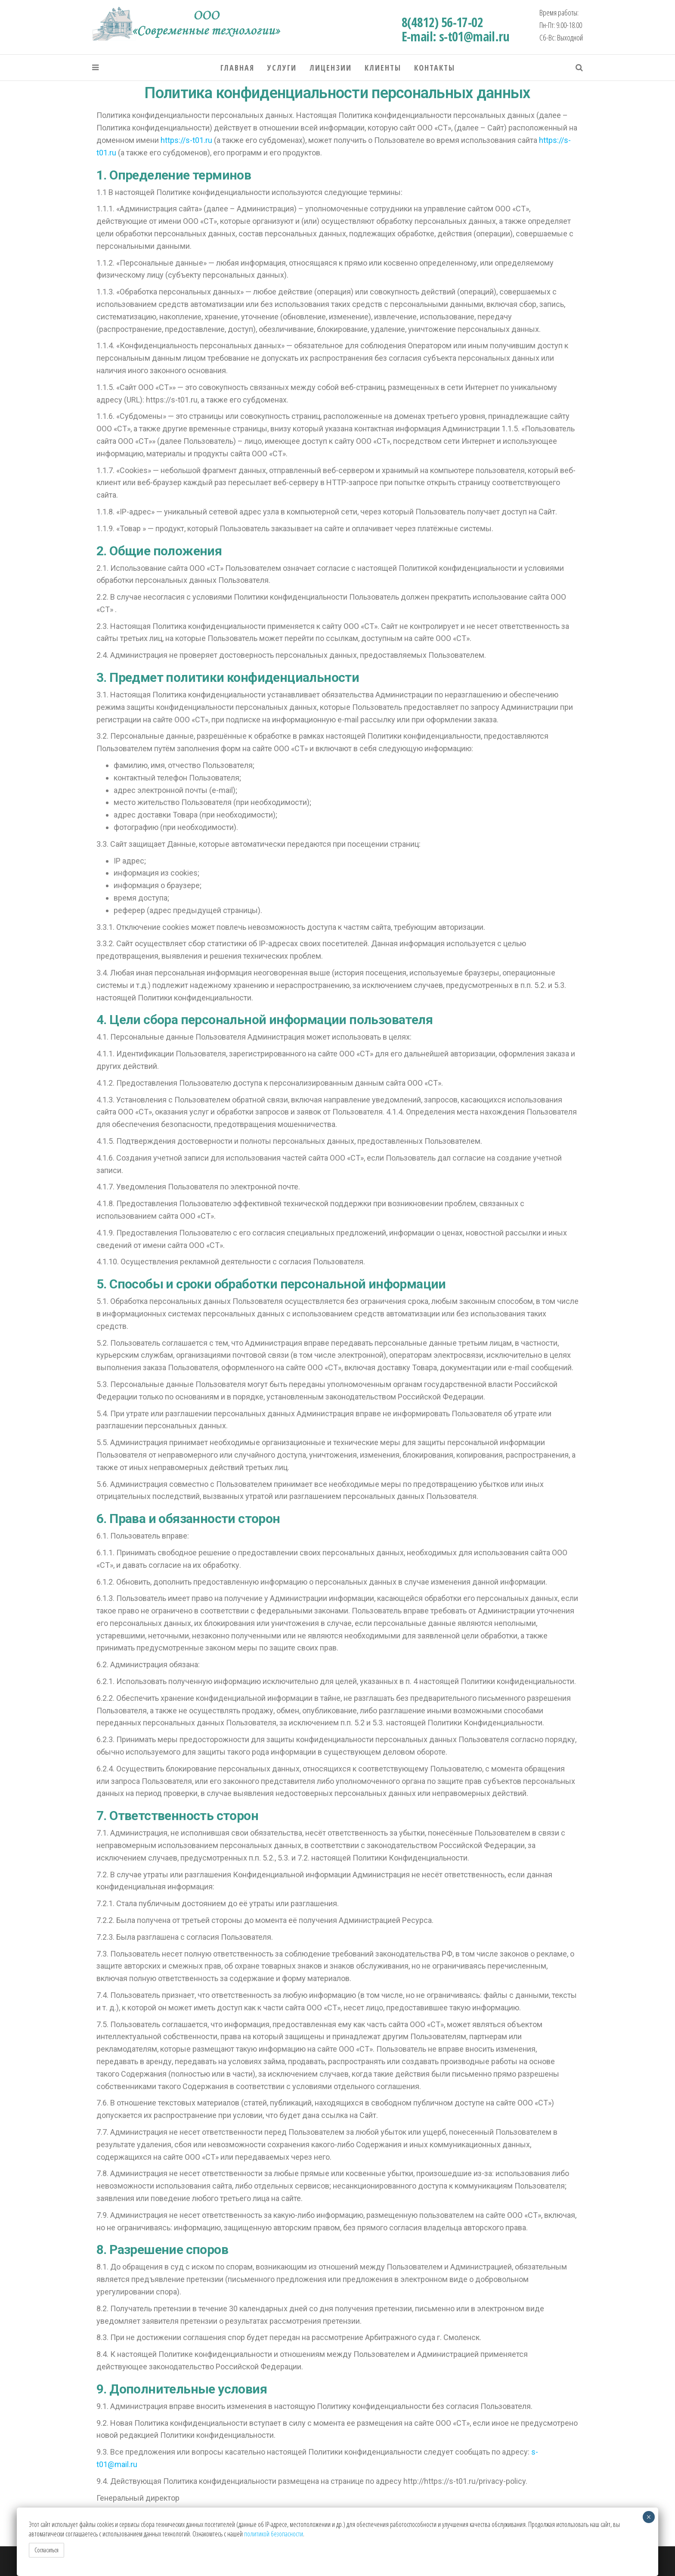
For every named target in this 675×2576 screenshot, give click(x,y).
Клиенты (383, 67)
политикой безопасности (273, 2534)
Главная (237, 67)
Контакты (434, 67)
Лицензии (331, 67)
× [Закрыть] (648, 2517)
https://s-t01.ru (186, 140)
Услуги (282, 67)
